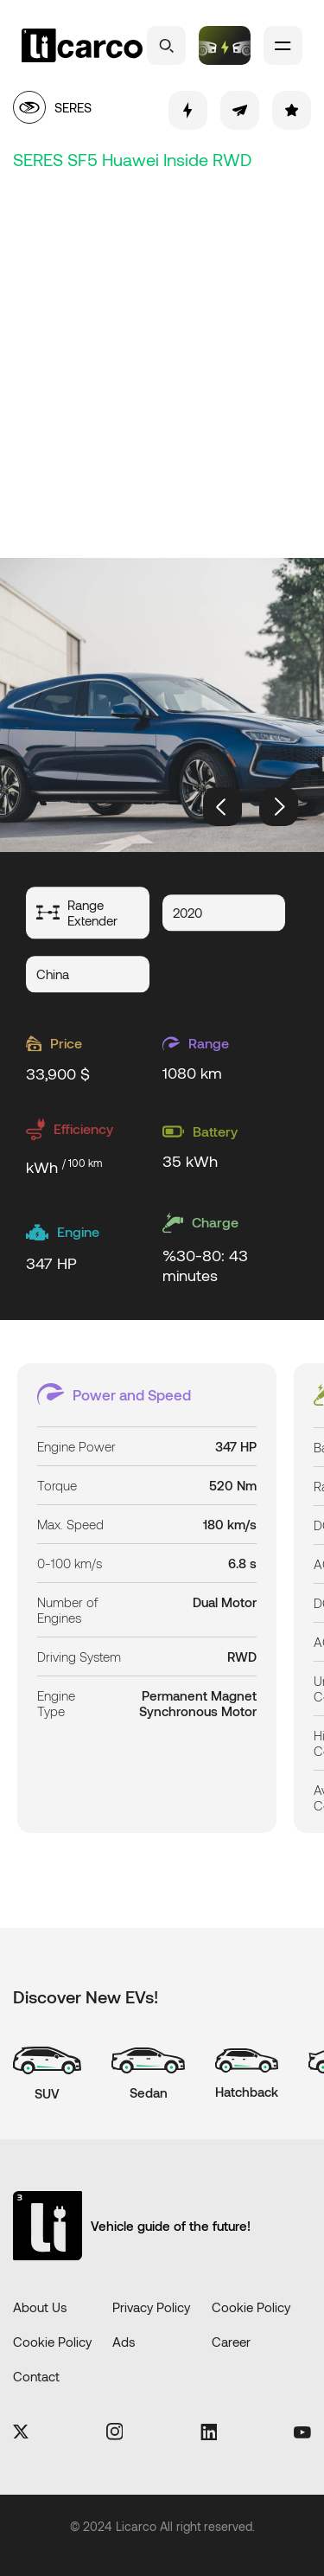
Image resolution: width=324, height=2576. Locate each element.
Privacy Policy (151, 2307)
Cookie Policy (251, 2307)
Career (231, 2341)
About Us (40, 2307)
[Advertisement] (162, 361)
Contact (36, 2376)
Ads (123, 2341)
